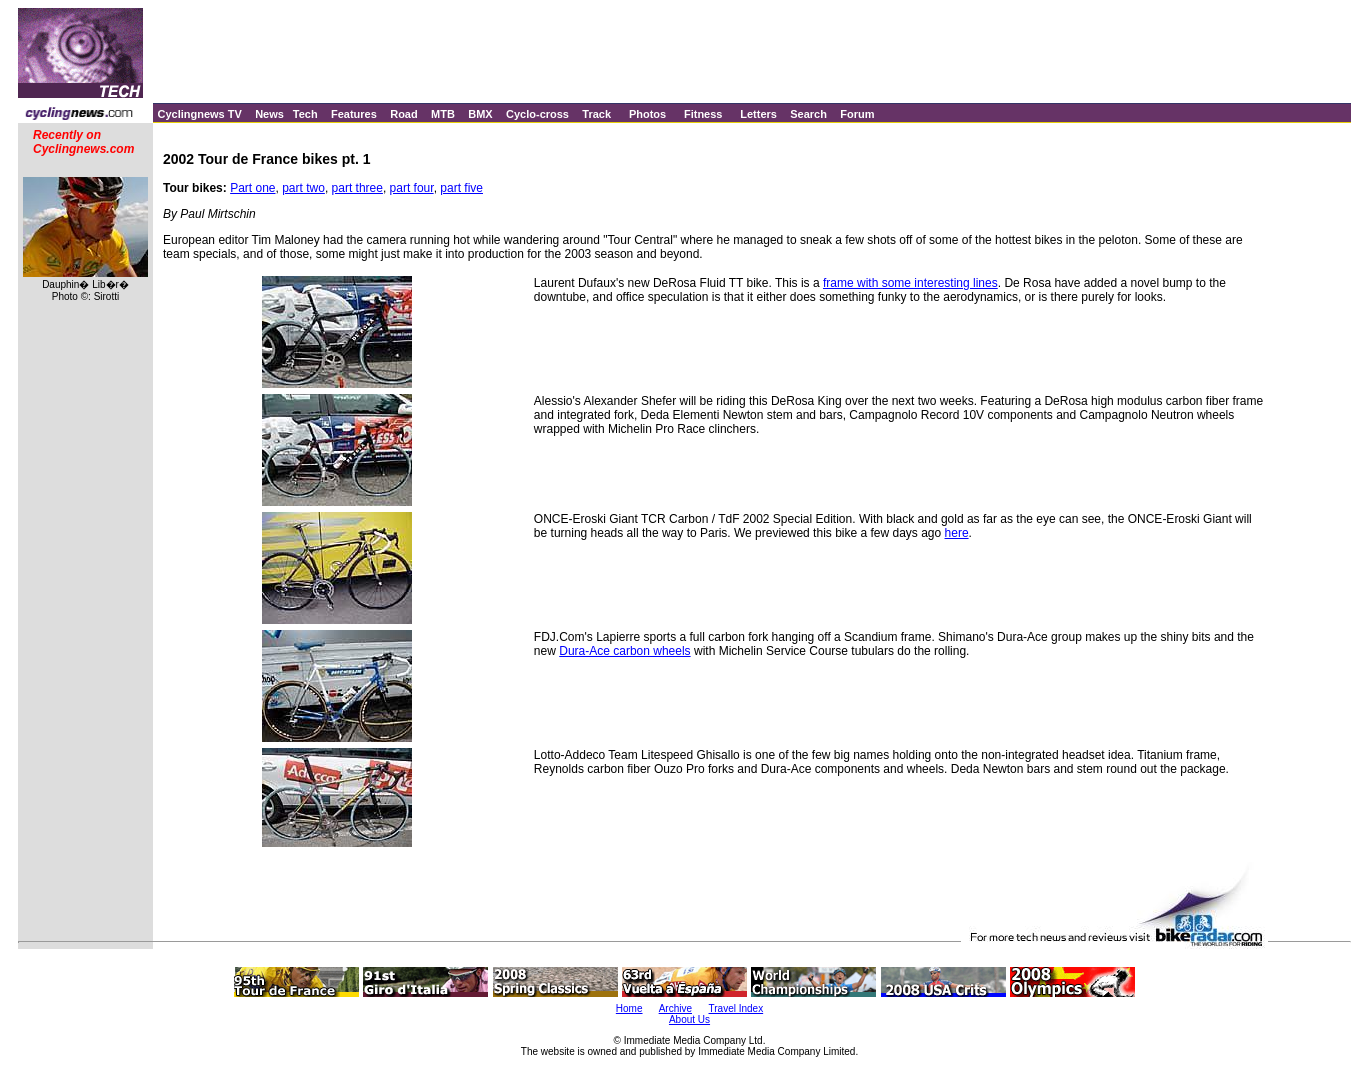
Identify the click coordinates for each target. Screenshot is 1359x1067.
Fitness (703, 114)
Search (808, 114)
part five (461, 188)
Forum (857, 114)
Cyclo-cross (537, 114)
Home (629, 1008)
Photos (647, 114)
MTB (443, 114)
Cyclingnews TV (199, 114)
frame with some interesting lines (910, 283)
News (269, 114)
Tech (305, 114)
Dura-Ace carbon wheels (624, 651)
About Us (689, 1019)
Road (404, 114)
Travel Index (736, 1008)
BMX (480, 114)
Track (596, 114)
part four (412, 188)
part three (357, 188)
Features (354, 114)
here (957, 533)
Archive (675, 1008)
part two (303, 188)
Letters (758, 114)
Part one (252, 188)
